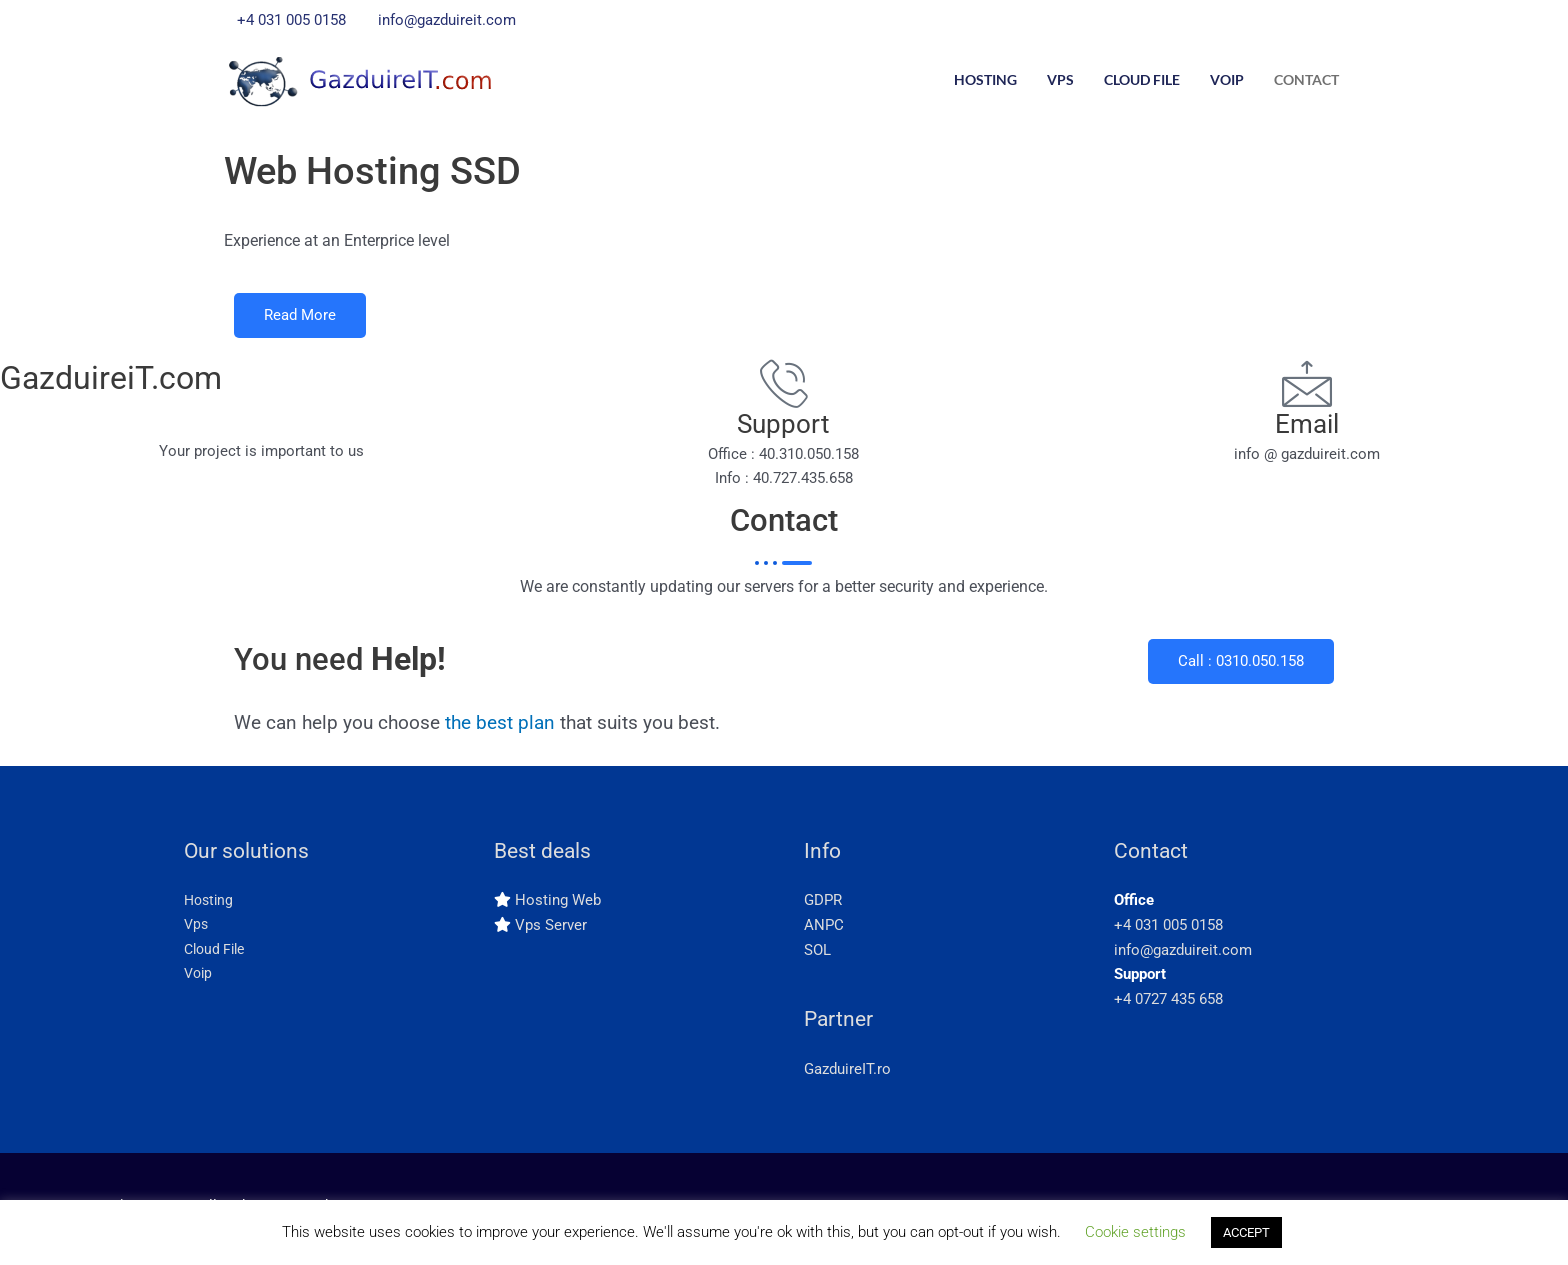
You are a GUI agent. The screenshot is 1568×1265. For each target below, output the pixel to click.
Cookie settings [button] (1135, 1232)
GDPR (823, 905)
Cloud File (1142, 79)
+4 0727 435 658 (1168, 1004)
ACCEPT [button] (1246, 1232)
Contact (1306, 79)
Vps (1060, 79)
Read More (300, 318)
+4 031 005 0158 (1168, 929)
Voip (1227, 79)
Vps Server (551, 929)
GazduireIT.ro (847, 1073)
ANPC (824, 929)
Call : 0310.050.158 (1241, 666)
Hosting (985, 79)
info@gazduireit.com (1183, 954)
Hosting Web (558, 905)
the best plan (500, 727)
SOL (817, 954)
